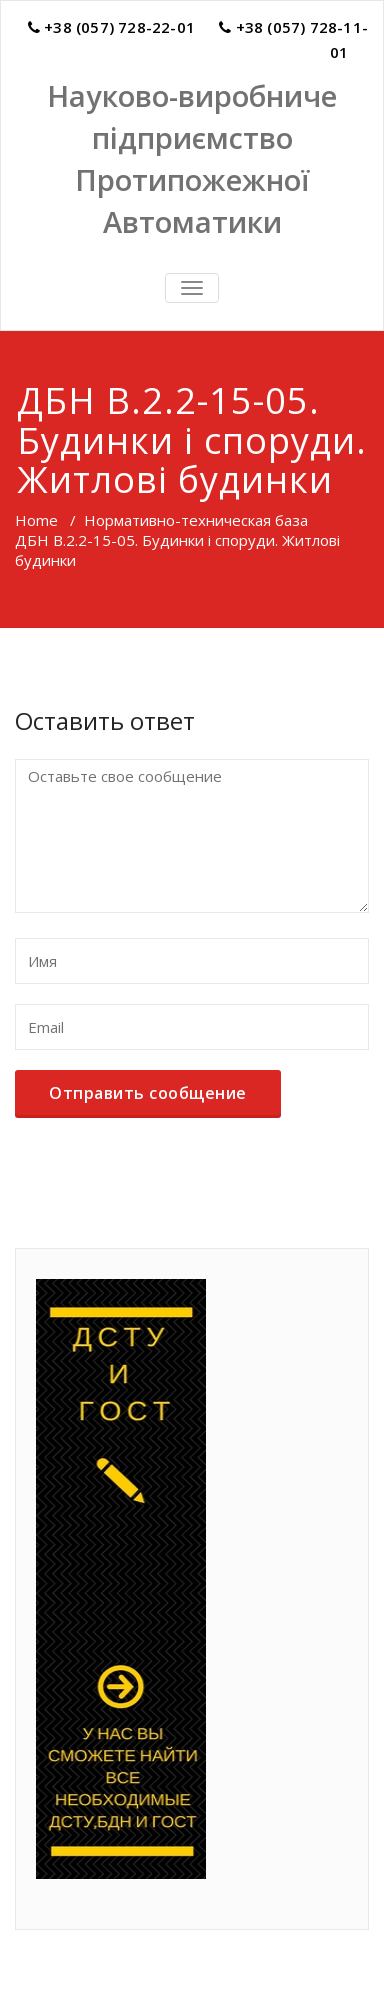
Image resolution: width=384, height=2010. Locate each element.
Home (36, 520)
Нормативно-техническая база (196, 520)
